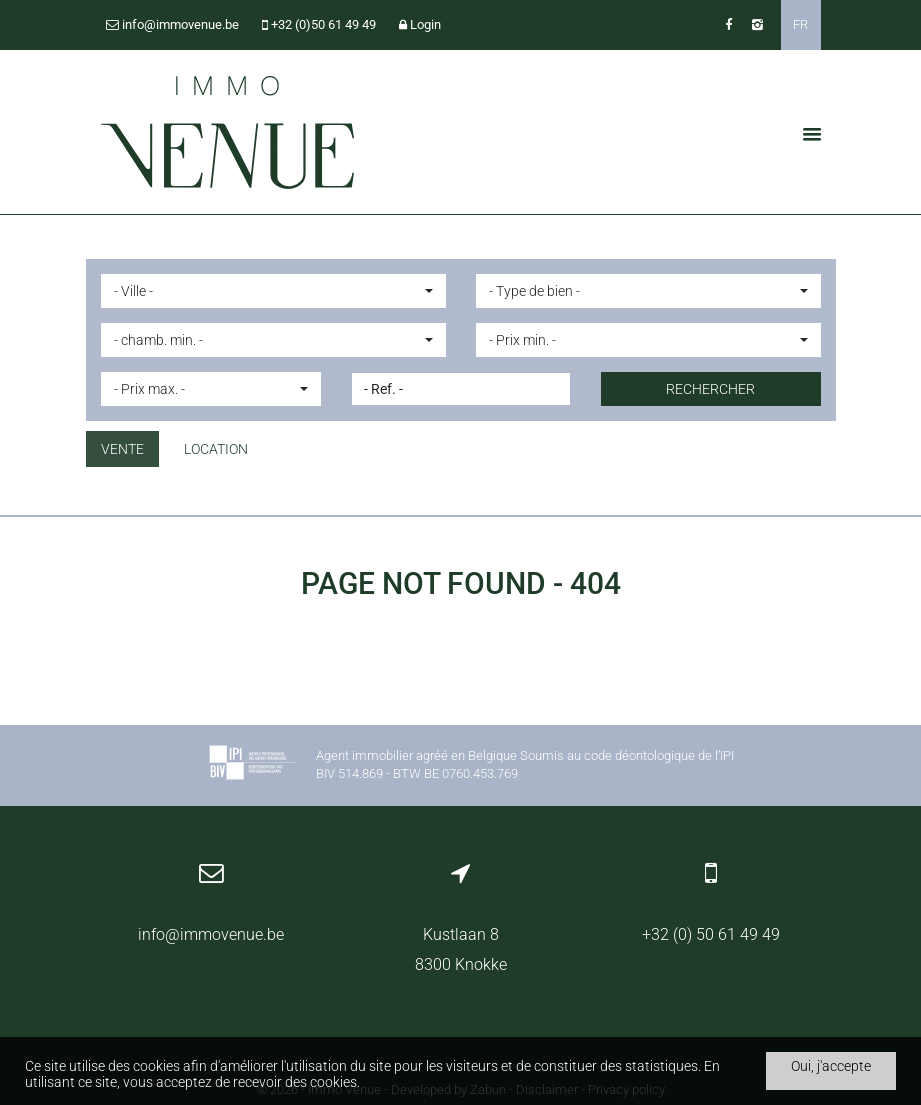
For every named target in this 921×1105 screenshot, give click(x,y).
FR (800, 24)
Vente (122, 449)
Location (216, 449)
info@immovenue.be (211, 934)
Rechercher (710, 389)
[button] (273, 291)
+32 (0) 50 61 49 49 (711, 934)
